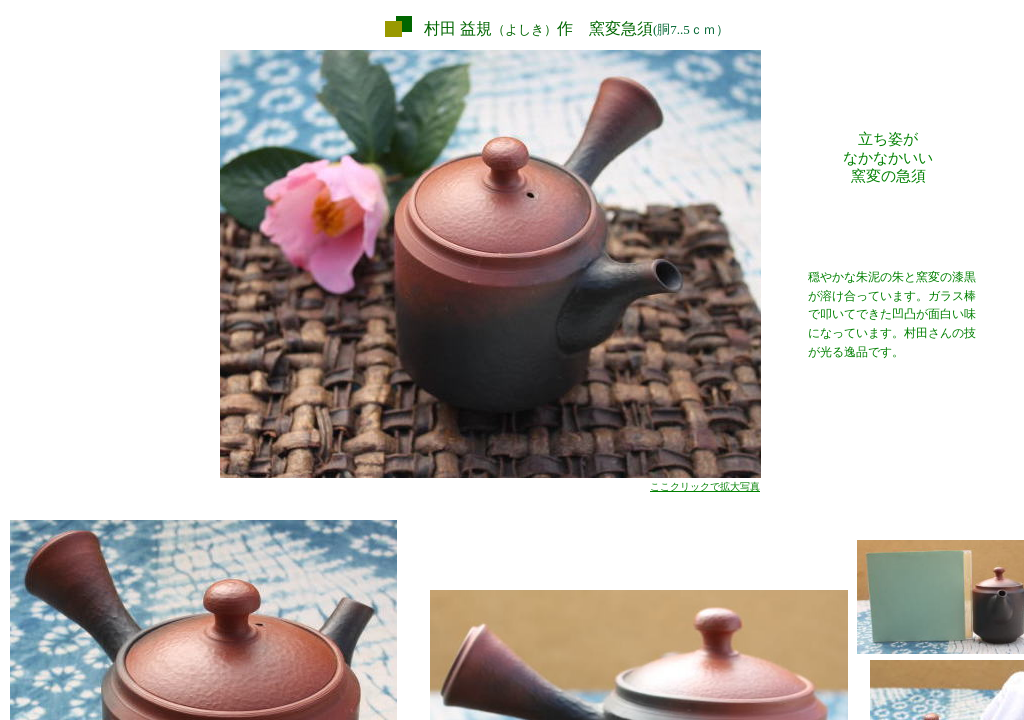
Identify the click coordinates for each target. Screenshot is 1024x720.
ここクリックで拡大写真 (705, 486)
